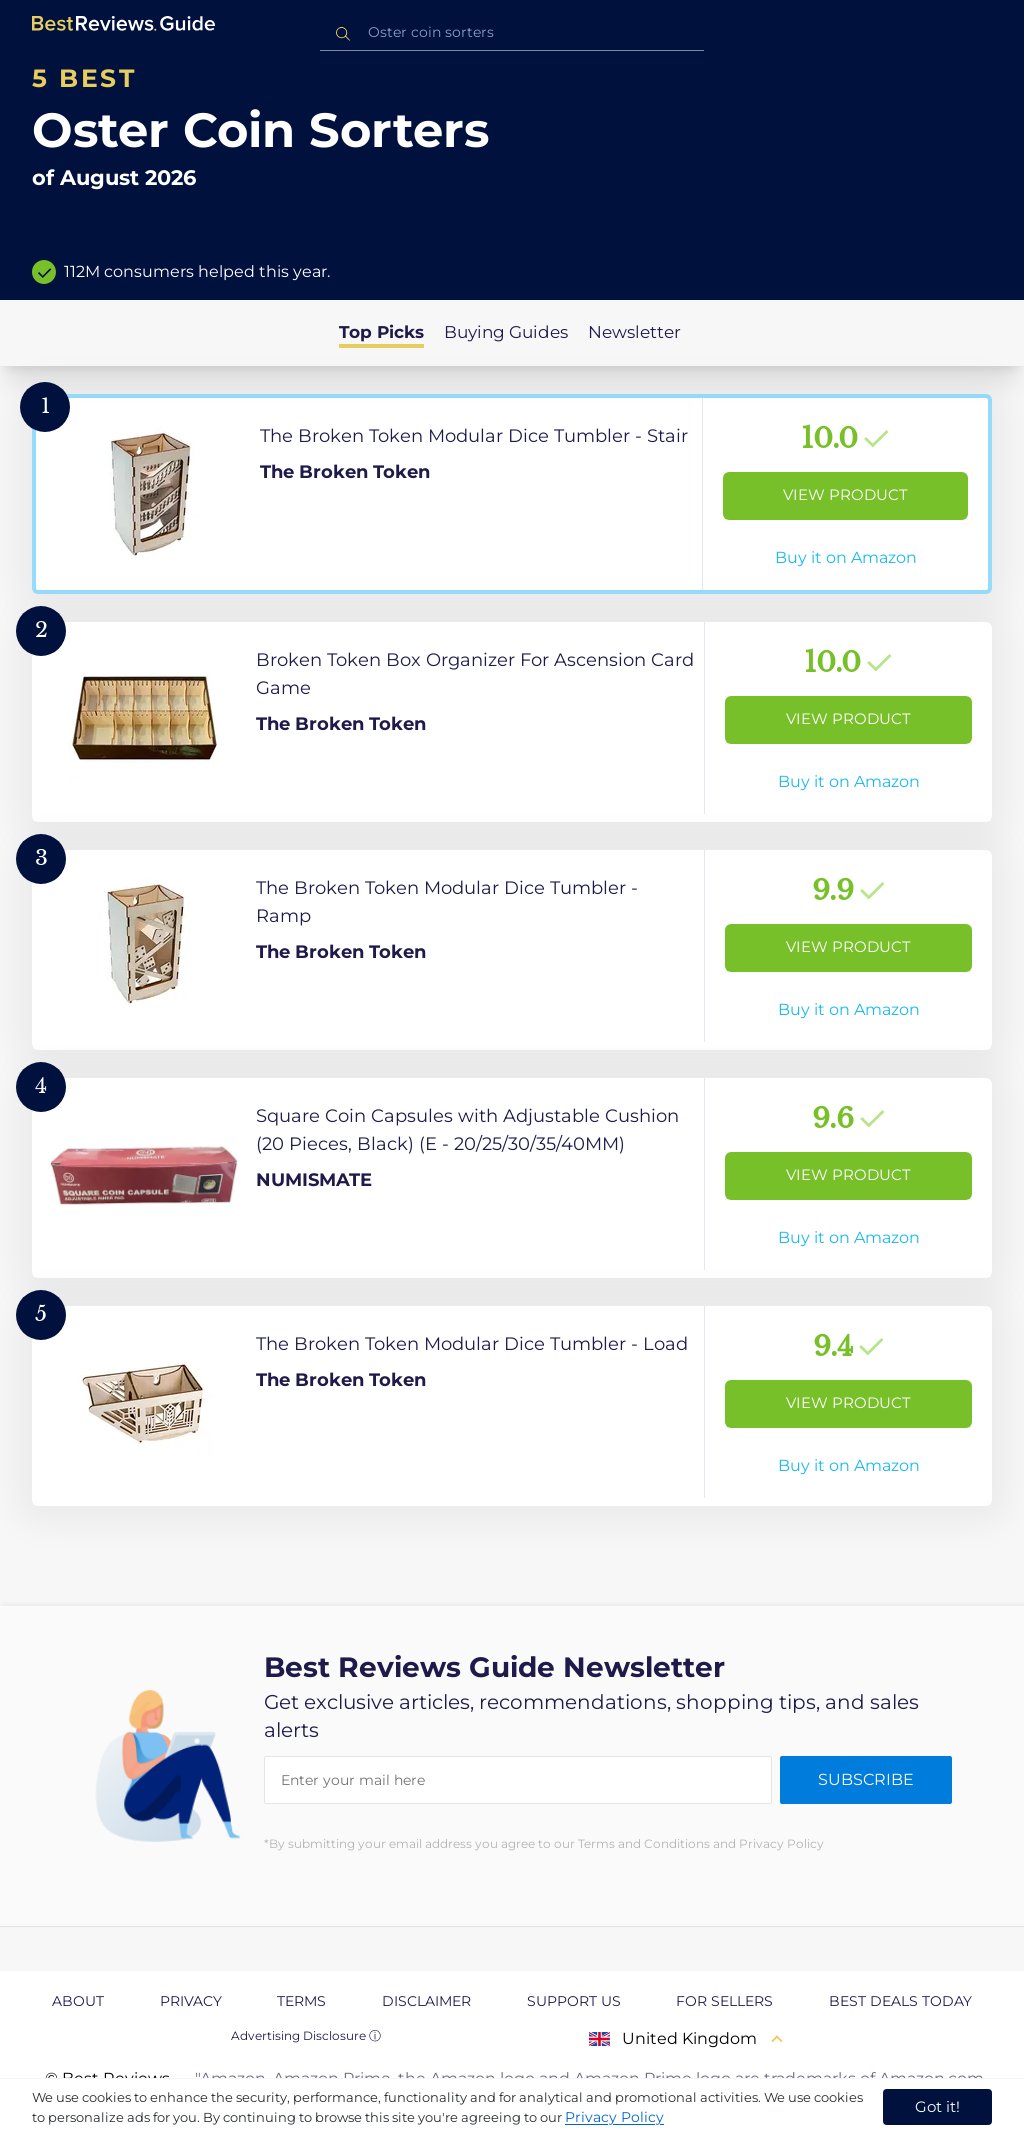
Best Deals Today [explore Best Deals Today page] (900, 2001)
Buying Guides (506, 332)
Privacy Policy (614, 2117)
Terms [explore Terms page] (301, 2001)
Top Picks (381, 332)
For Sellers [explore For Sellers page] (724, 2001)
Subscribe (866, 1779)
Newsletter (634, 332)
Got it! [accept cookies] (937, 2106)
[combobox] (512, 32)
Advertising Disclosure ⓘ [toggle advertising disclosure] (306, 2035)
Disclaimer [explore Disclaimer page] (426, 2001)
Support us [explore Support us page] (574, 2001)
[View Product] (512, 494)
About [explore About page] (78, 2001)
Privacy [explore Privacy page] (191, 2001)
